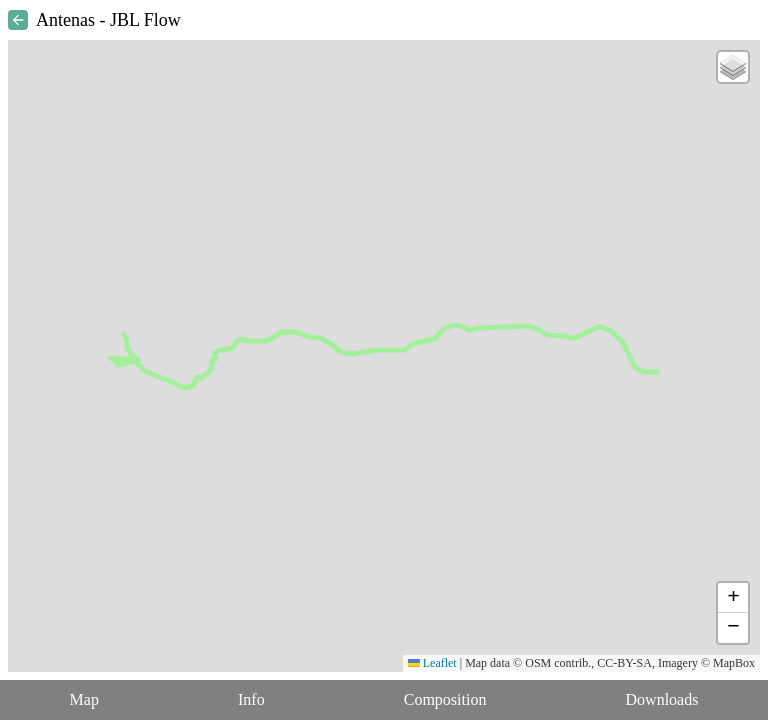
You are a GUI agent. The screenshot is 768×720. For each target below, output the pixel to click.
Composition (445, 699)
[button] (733, 67)
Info (251, 699)
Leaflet (432, 663)
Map (84, 699)
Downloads (662, 699)
